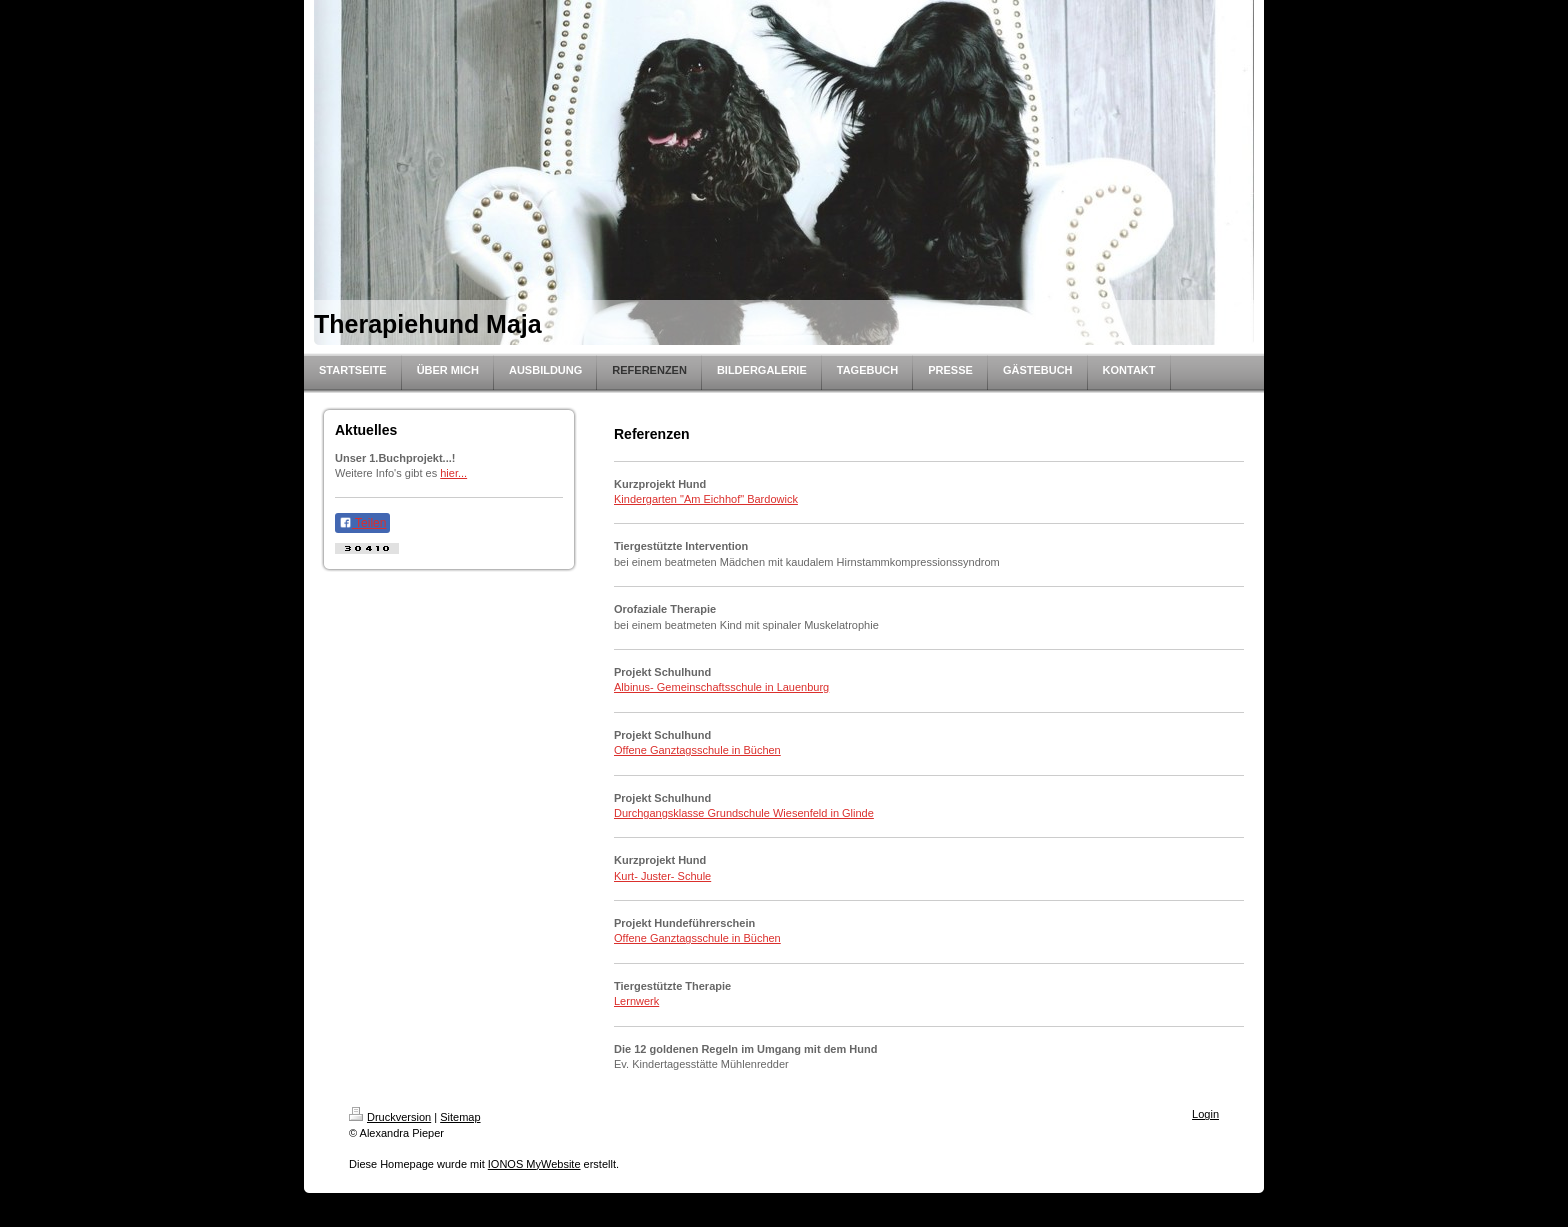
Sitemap (460, 1117)
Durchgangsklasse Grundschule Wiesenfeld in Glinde (744, 813)
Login (1205, 1114)
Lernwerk (636, 1001)
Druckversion (390, 1117)
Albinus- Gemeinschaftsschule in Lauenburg (721, 687)
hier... (453, 473)
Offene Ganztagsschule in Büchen (697, 750)
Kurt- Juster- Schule (662, 876)
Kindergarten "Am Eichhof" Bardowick (706, 499)
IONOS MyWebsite (534, 1164)
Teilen (362, 523)
